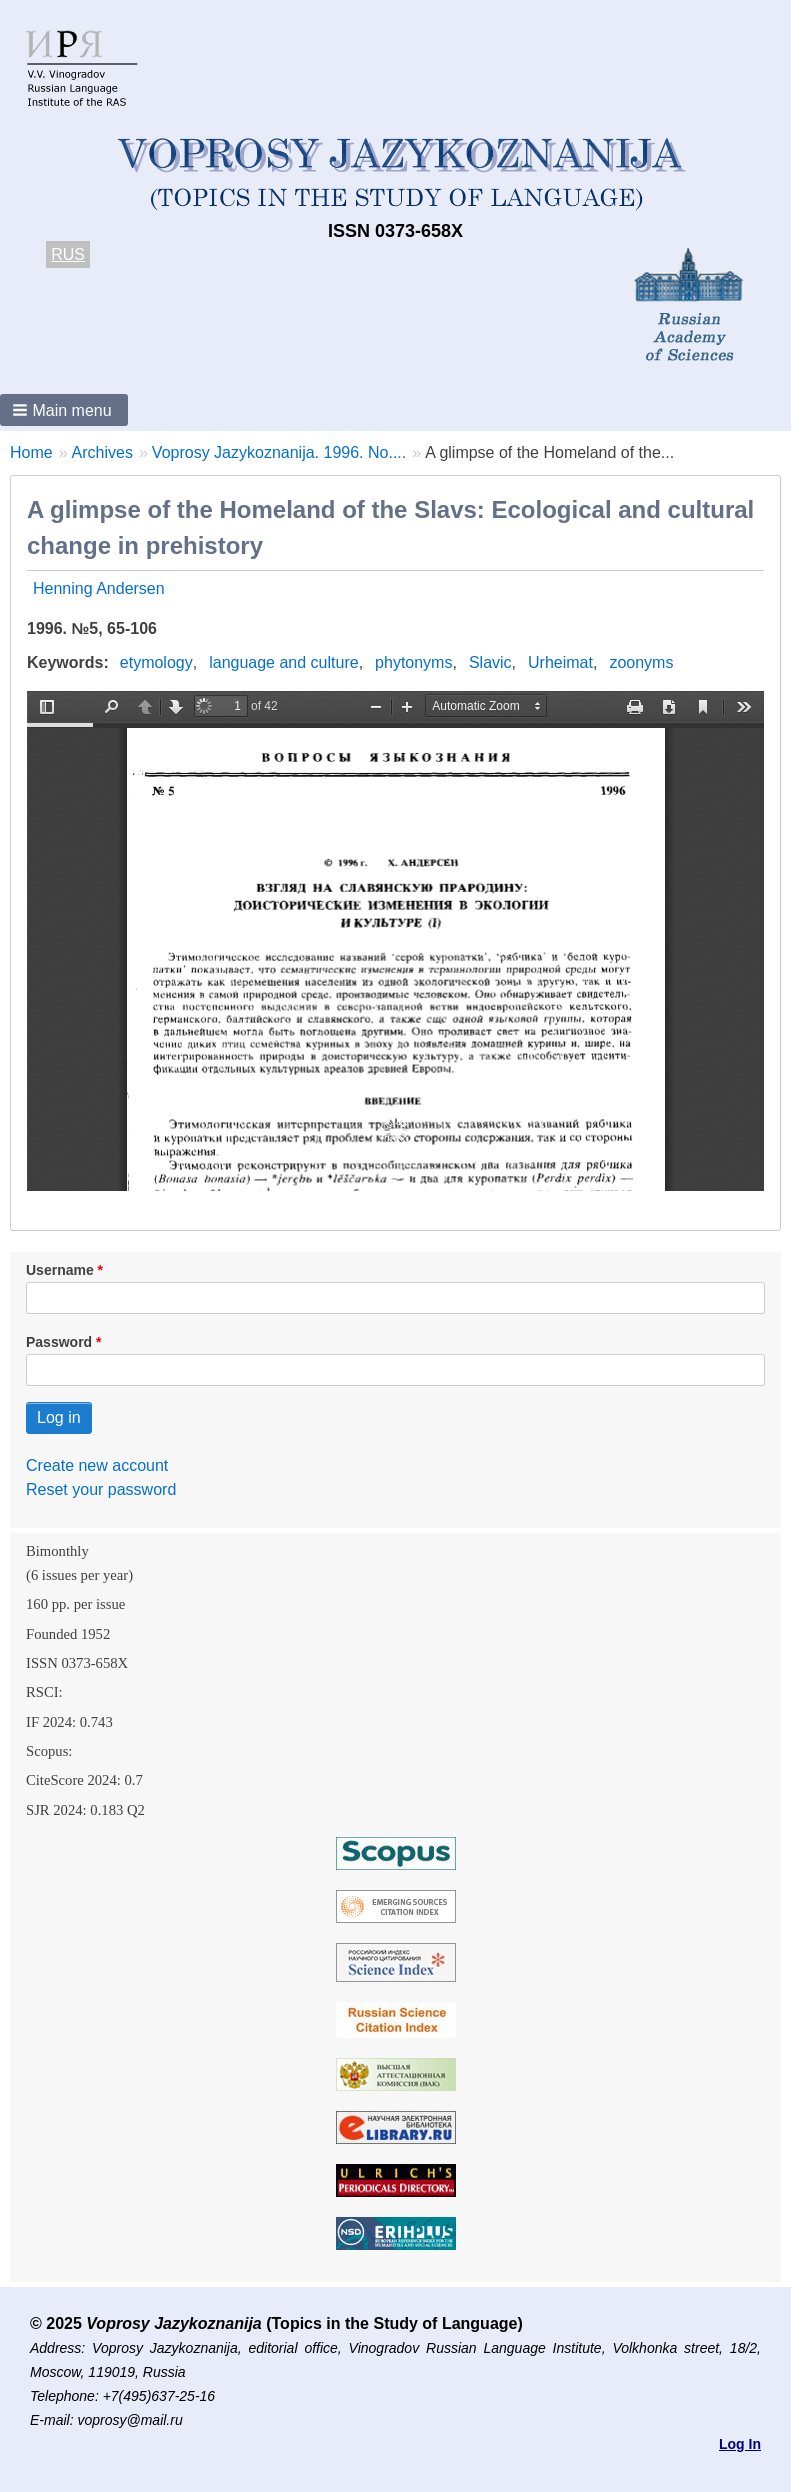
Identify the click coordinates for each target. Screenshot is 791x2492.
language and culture (283, 662)
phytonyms (413, 662)
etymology (156, 662)
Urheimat (560, 662)
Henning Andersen (99, 588)
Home (31, 452)
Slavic (490, 662)
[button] (64, 410)
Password (59, 1342)
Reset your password (101, 1489)
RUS (68, 254)
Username (60, 1270)
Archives (102, 452)
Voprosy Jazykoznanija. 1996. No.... (279, 452)
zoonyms (641, 662)
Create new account (97, 1465)
